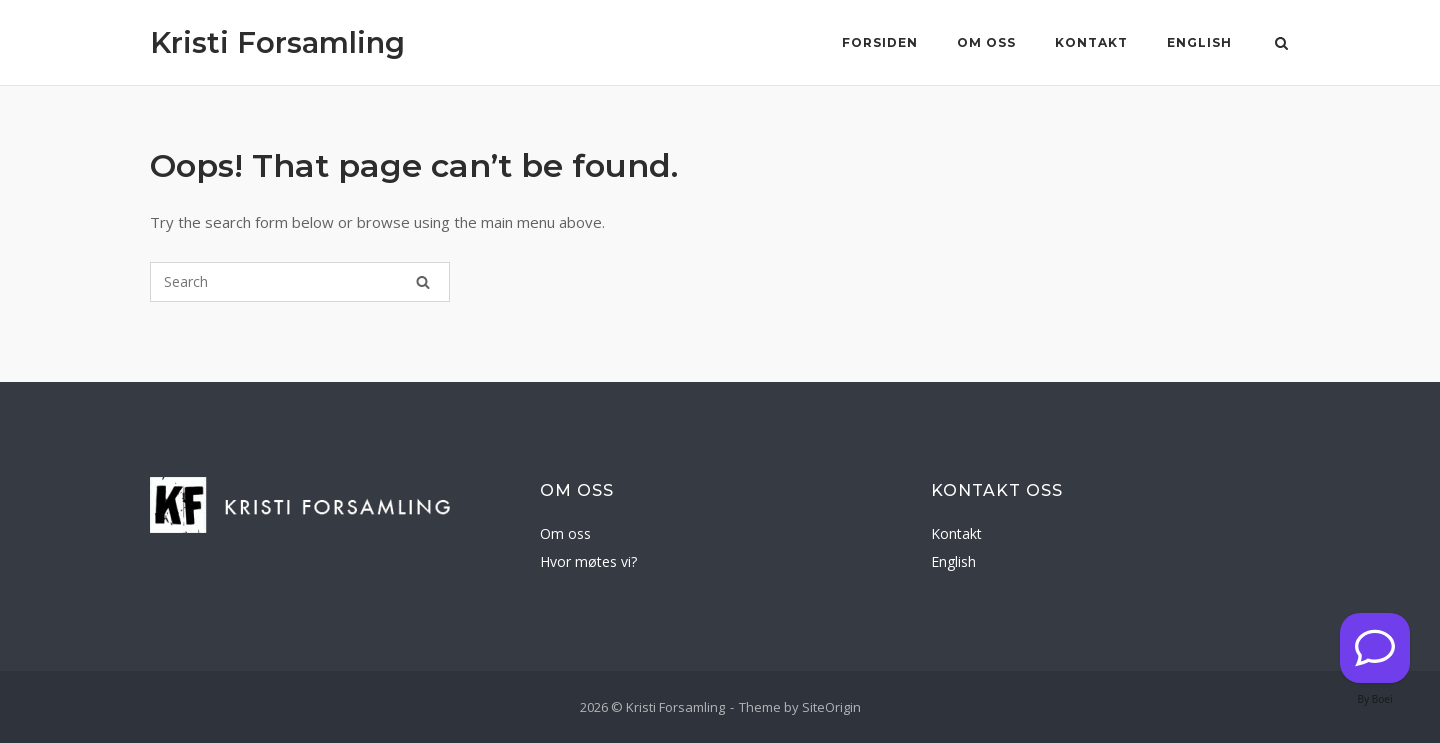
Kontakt (1091, 42)
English (1199, 42)
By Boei (1375, 699)
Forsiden (880, 42)
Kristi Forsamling (277, 42)
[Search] (423, 282)
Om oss (986, 42)
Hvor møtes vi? (588, 561)
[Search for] (300, 282)
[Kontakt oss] (1375, 648)
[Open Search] (1281, 45)
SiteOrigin (831, 707)
